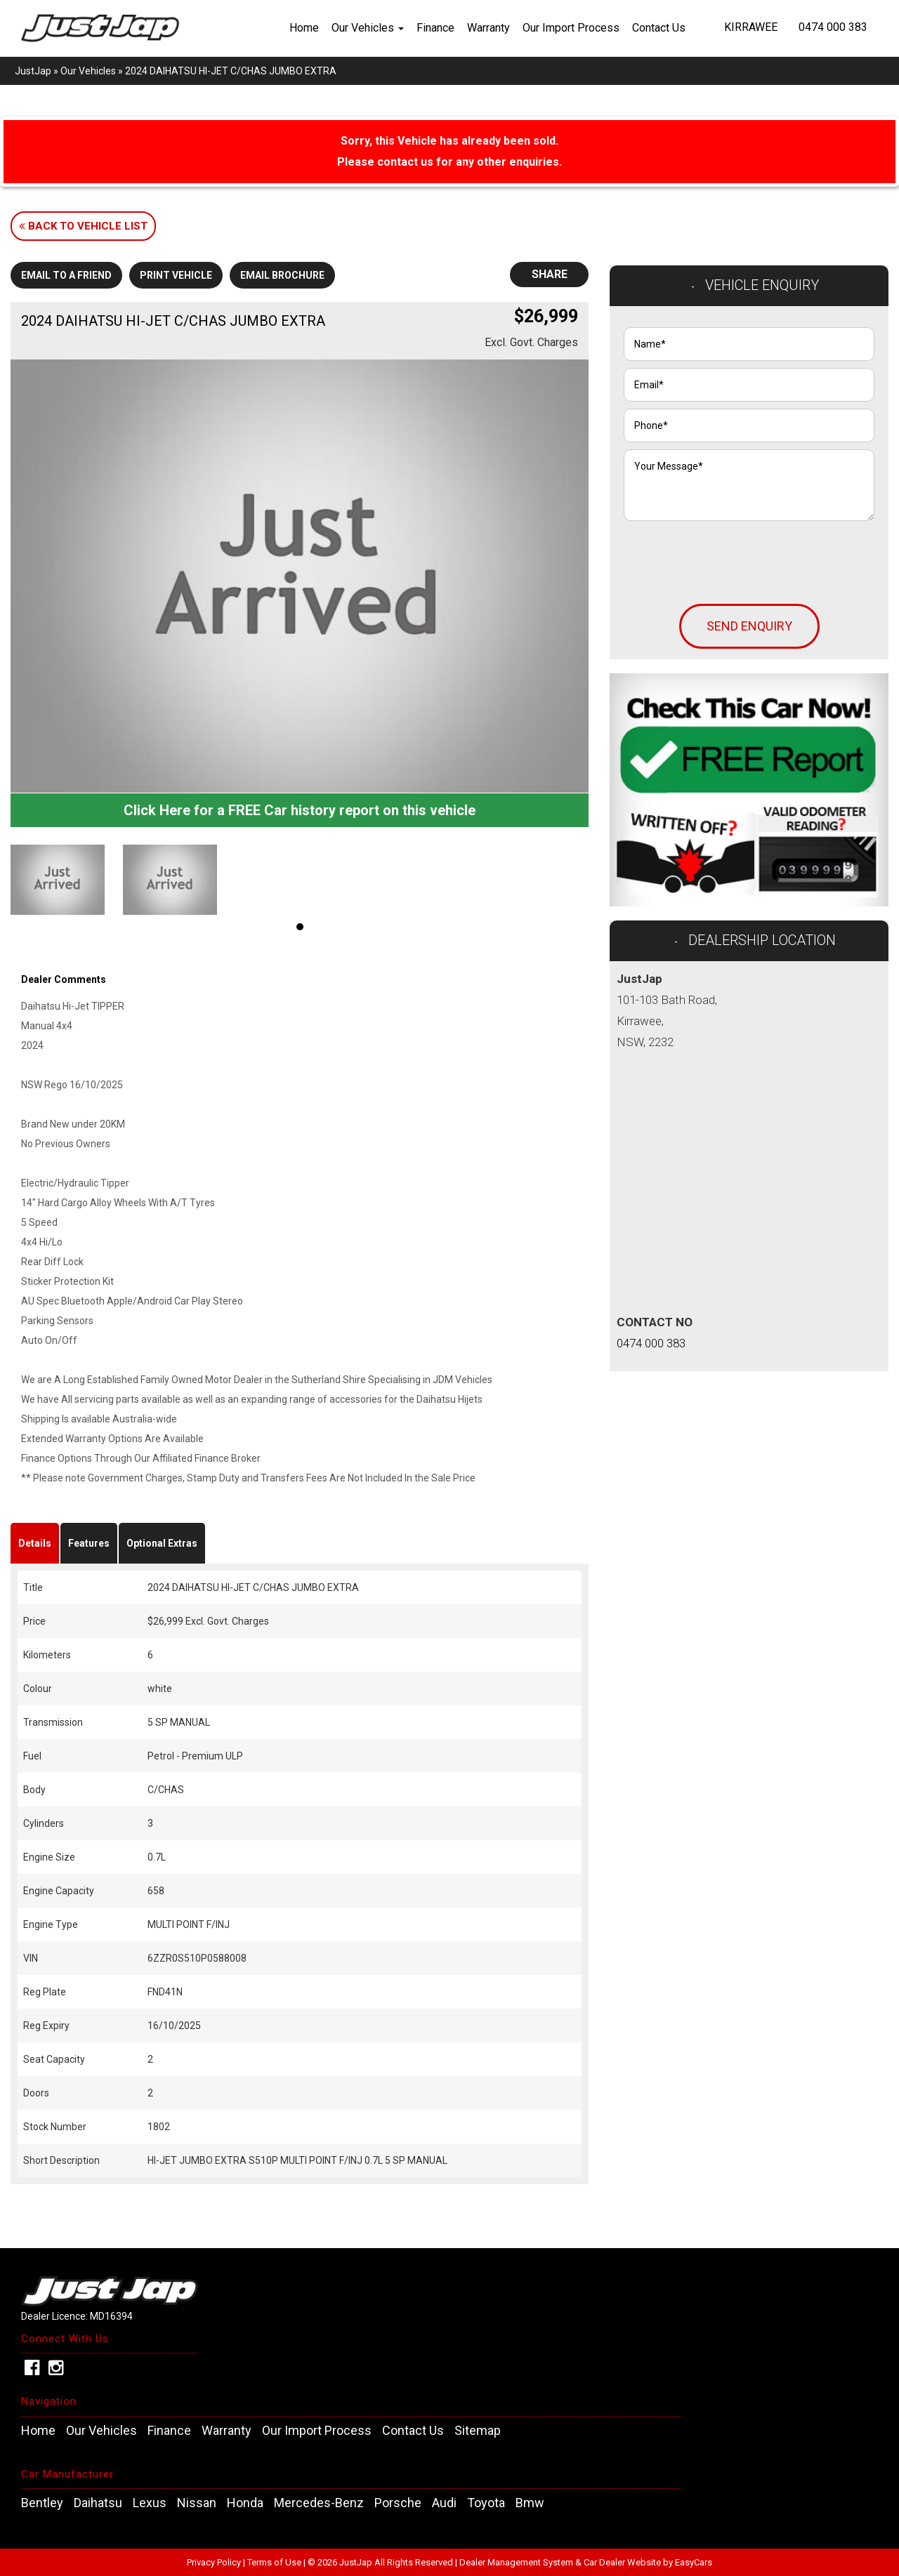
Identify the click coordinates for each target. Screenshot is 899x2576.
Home (304, 27)
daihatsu (98, 2503)
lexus (149, 2503)
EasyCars (693, 2562)
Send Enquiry (749, 626)
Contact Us (658, 27)
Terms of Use (275, 2562)
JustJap (33, 71)
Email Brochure (282, 275)
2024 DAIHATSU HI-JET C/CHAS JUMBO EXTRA (230, 71)
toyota (486, 2503)
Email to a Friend (66, 275)
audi (444, 2503)
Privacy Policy (215, 2562)
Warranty (488, 27)
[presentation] (730, 555)
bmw (530, 2503)
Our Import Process (571, 27)
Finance (435, 27)
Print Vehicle (176, 275)
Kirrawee (750, 27)
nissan (196, 2503)
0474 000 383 (833, 27)
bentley (42, 2503)
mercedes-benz (319, 2503)
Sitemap (477, 2431)
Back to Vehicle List (83, 226)
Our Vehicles (368, 27)
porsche (397, 2503)
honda (245, 2503)
